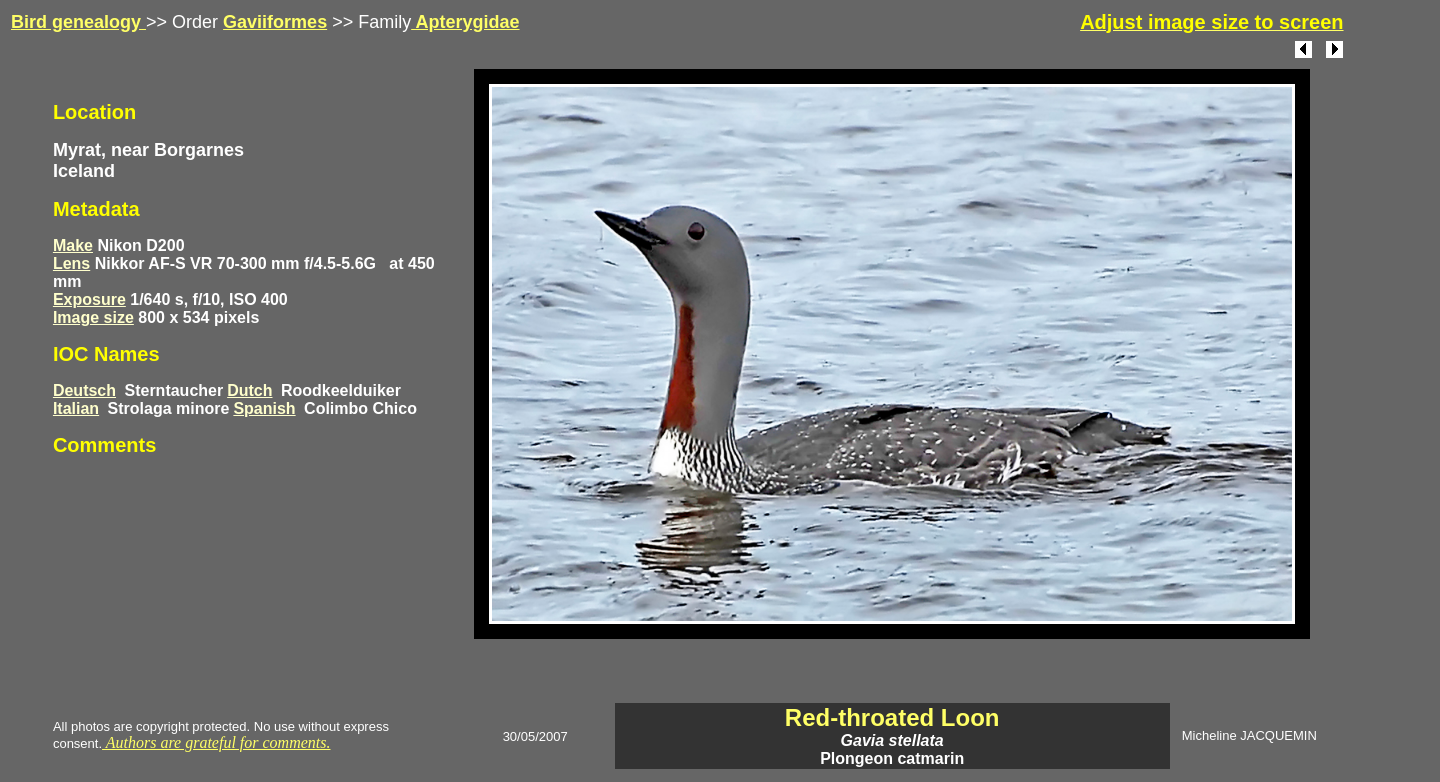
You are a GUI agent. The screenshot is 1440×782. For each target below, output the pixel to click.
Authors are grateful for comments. (216, 742)
